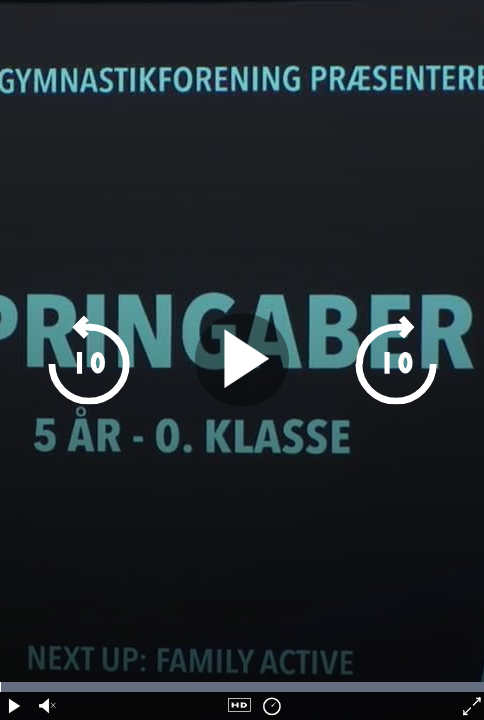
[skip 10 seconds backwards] (125, 360)
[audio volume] (45, 706)
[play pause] (242, 360)
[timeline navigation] (242, 687)
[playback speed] (271, 706)
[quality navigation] (239, 706)
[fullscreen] (470, 706)
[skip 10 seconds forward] (358, 360)
